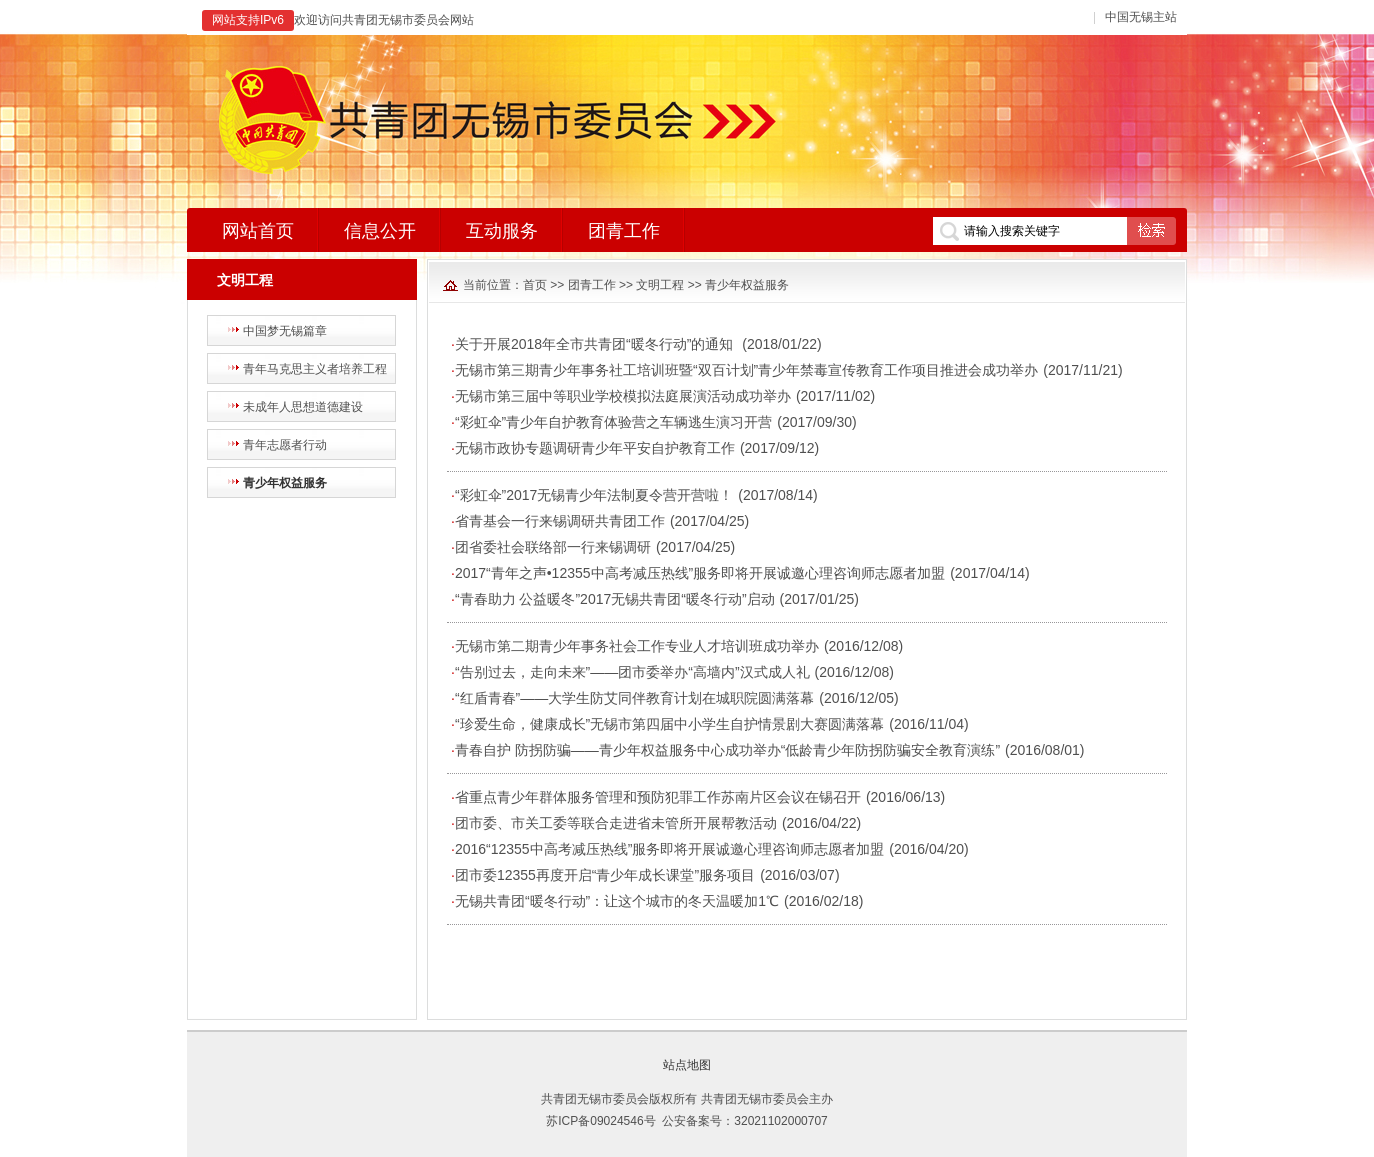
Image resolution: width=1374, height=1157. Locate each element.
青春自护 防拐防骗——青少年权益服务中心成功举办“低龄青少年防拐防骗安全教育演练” (727, 750)
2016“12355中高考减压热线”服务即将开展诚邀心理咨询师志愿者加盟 (669, 849)
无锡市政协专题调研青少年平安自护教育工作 (595, 448)
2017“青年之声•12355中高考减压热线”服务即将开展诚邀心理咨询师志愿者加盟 (700, 573)
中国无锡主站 (1141, 17)
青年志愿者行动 (285, 445)
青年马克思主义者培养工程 (315, 369)
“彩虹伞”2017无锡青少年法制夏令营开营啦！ (594, 495)
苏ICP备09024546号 (600, 1121)
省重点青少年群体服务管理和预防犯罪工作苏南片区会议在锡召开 (658, 797)
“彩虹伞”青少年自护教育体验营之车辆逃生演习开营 (613, 422)
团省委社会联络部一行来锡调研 (553, 547)
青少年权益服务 (285, 483)
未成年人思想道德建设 (303, 407)
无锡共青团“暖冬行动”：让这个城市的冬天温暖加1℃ (617, 901)
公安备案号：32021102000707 (744, 1121)
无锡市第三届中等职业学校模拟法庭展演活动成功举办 (623, 396)
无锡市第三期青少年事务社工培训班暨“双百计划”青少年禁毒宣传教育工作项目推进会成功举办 (746, 370)
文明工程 (660, 285)
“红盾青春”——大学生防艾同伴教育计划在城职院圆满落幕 (634, 698)
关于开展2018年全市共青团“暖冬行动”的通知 (596, 344)
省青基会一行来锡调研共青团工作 (560, 521)
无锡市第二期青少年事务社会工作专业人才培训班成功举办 (637, 646)
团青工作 (592, 285)
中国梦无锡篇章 (285, 331)
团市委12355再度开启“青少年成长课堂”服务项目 (605, 875)
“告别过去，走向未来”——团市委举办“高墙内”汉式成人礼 (632, 672)
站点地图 (687, 1065)
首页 (535, 285)
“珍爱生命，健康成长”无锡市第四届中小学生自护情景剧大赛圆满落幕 (669, 724)
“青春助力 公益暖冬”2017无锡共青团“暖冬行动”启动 (615, 599)
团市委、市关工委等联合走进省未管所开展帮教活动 (616, 823)
